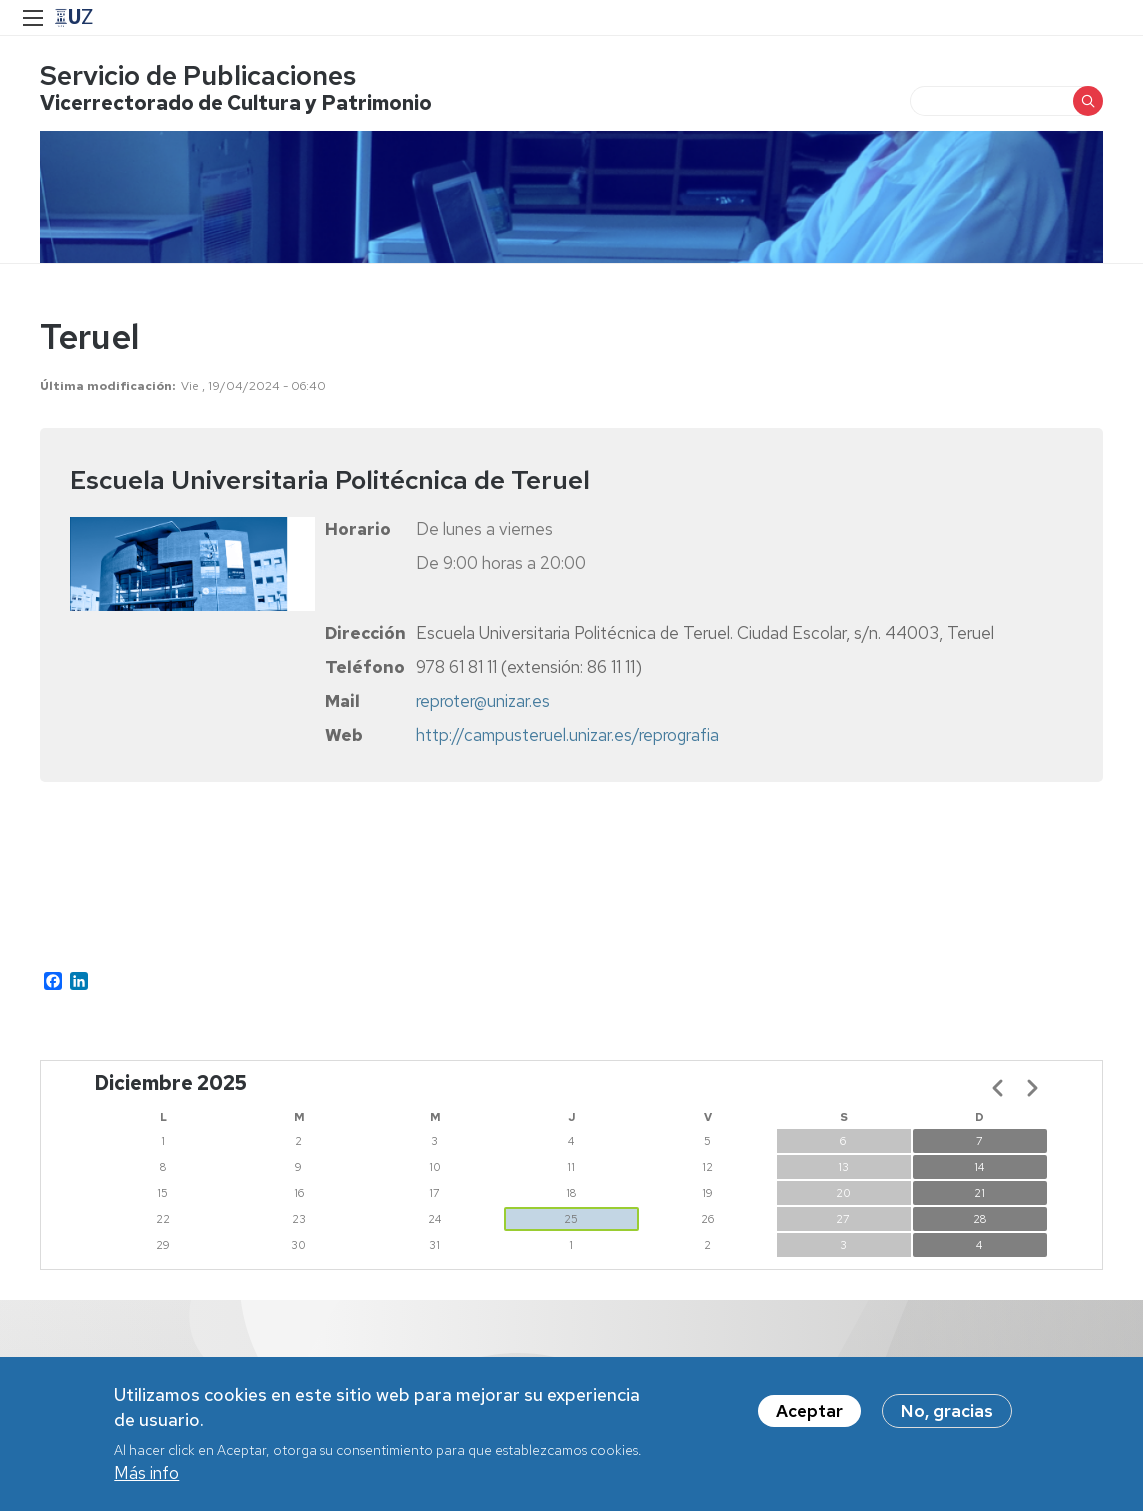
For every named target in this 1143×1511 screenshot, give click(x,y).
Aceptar (809, 1411)
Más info (146, 1473)
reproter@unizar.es (483, 701)
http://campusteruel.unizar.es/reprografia (567, 735)
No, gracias (947, 1411)
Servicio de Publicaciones (198, 75)
